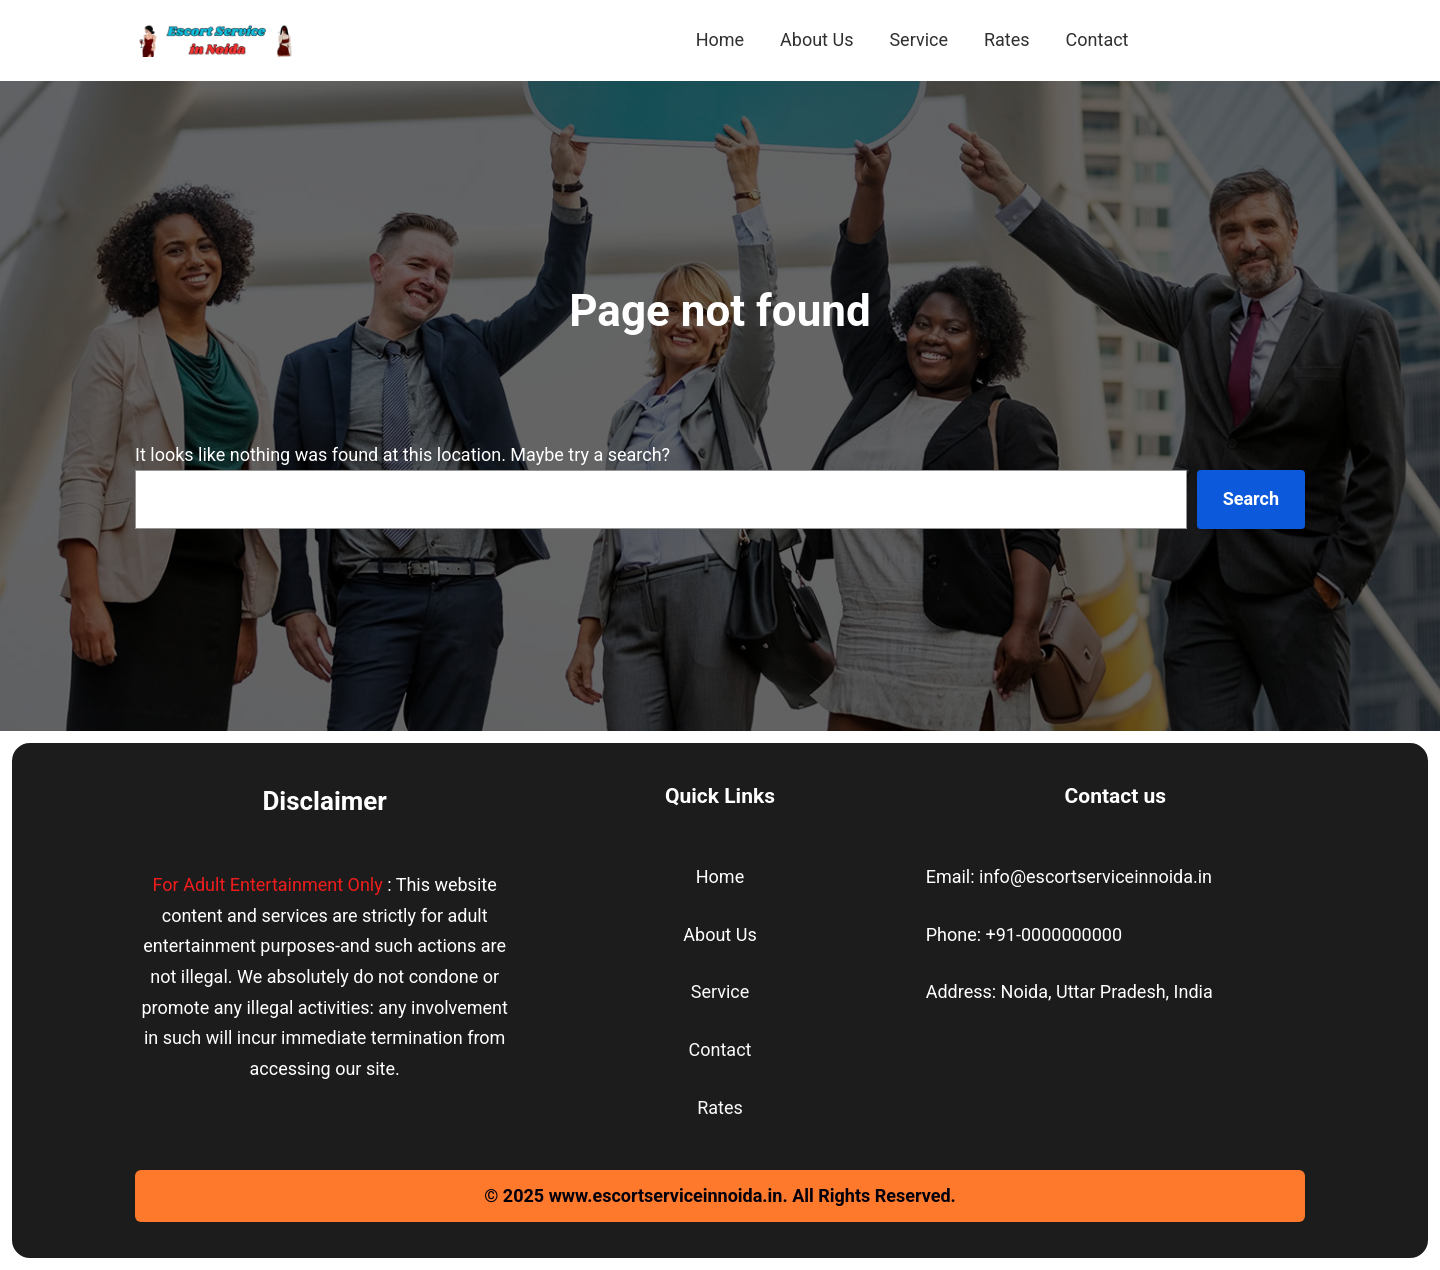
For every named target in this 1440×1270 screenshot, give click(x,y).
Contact (720, 1049)
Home (720, 876)
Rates (720, 1107)
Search (1251, 498)
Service (720, 991)
